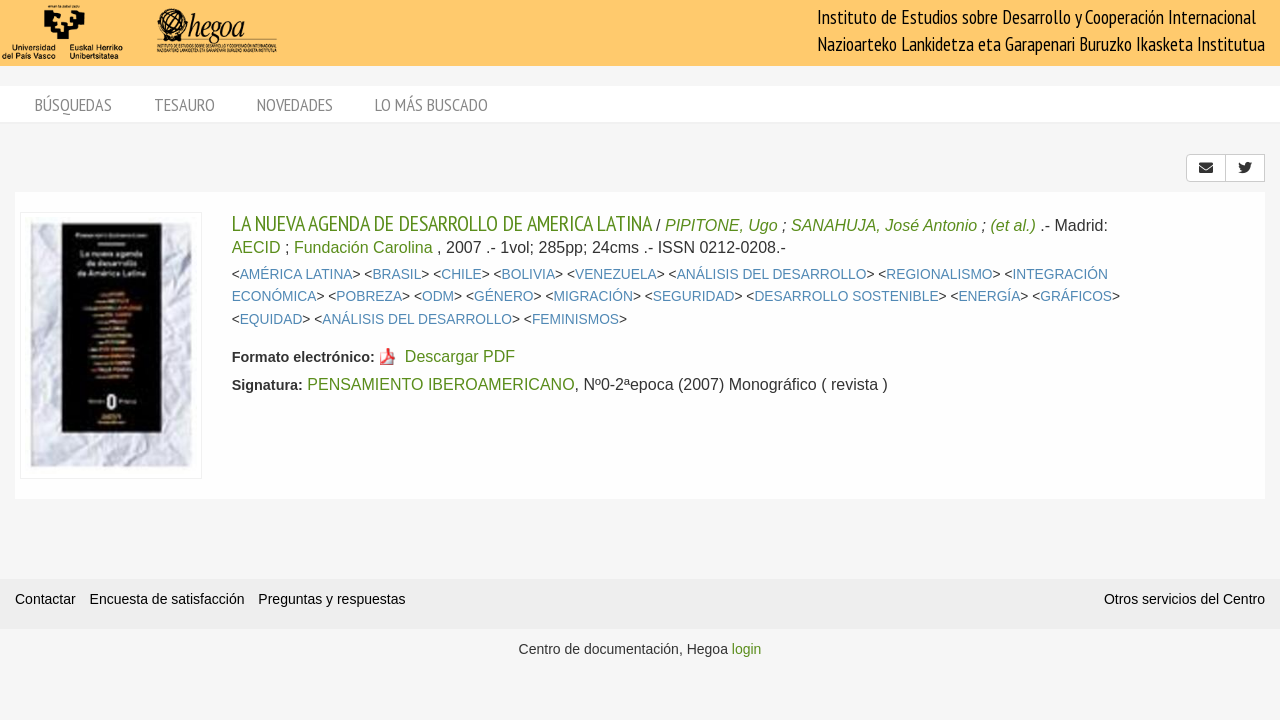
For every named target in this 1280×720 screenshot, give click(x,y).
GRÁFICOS (1076, 296)
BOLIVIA (529, 274)
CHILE (461, 274)
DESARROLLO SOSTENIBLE (846, 296)
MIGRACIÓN (592, 296)
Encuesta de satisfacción (167, 599)
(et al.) (1012, 225)
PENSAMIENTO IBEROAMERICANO (440, 384)
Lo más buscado (431, 104)
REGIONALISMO (939, 274)
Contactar (45, 599)
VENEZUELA (616, 274)
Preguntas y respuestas (331, 599)
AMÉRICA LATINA (296, 274)
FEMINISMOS (575, 319)
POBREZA (369, 296)
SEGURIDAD (694, 296)
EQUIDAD (271, 319)
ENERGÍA (989, 296)
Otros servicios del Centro (1184, 599)
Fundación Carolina (363, 247)
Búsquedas (73, 104)
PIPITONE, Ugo (721, 225)
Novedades (295, 104)
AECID (256, 247)
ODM (438, 296)
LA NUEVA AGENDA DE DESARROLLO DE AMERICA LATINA (442, 223)
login (747, 649)
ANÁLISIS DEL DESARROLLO (772, 274)
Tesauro (184, 104)
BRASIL (396, 274)
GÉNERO (504, 296)
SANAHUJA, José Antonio (884, 225)
